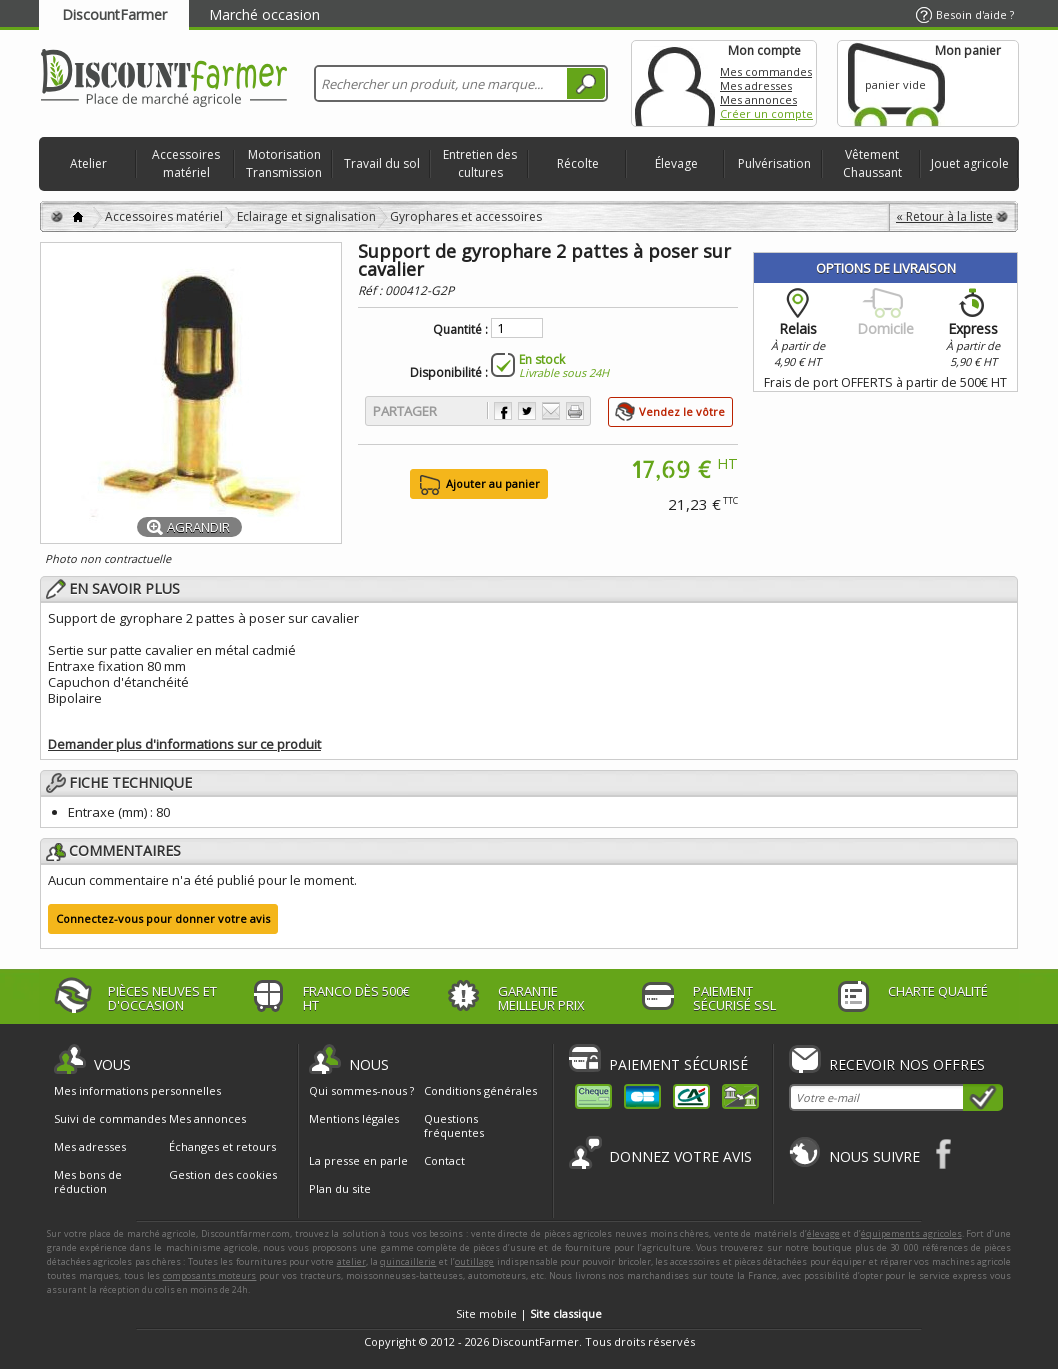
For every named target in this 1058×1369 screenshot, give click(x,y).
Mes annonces (758, 99)
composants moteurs (210, 1275)
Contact (444, 1160)
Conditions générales (480, 1090)
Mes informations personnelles (137, 1091)
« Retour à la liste (944, 216)
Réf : (371, 290)
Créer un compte (766, 113)
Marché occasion (264, 14)
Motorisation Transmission (284, 163)
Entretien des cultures (480, 163)
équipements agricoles (911, 1233)
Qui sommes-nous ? (361, 1090)
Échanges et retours (222, 1147)
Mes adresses (756, 85)
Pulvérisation (774, 163)
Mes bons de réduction (88, 1182)
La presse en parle (358, 1160)
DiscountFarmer (114, 14)
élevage (823, 1233)
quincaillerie (408, 1261)
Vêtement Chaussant (872, 163)
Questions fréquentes (454, 1125)
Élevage (676, 163)
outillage (474, 1261)
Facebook (944, 1153)
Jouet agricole (970, 163)
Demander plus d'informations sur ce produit (184, 744)
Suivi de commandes (110, 1119)
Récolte (578, 163)
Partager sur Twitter (527, 411)
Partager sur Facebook (503, 411)
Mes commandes (766, 71)
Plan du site (340, 1188)
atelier (351, 1261)
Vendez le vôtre (682, 411)
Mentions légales (354, 1118)
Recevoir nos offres (907, 1064)
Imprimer (575, 411)
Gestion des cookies (223, 1175)
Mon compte (675, 83)
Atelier (88, 163)
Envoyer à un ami (551, 411)
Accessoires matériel (186, 163)
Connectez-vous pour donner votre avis (163, 918)
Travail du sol (382, 163)
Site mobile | (529, 1313)
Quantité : (460, 330)
